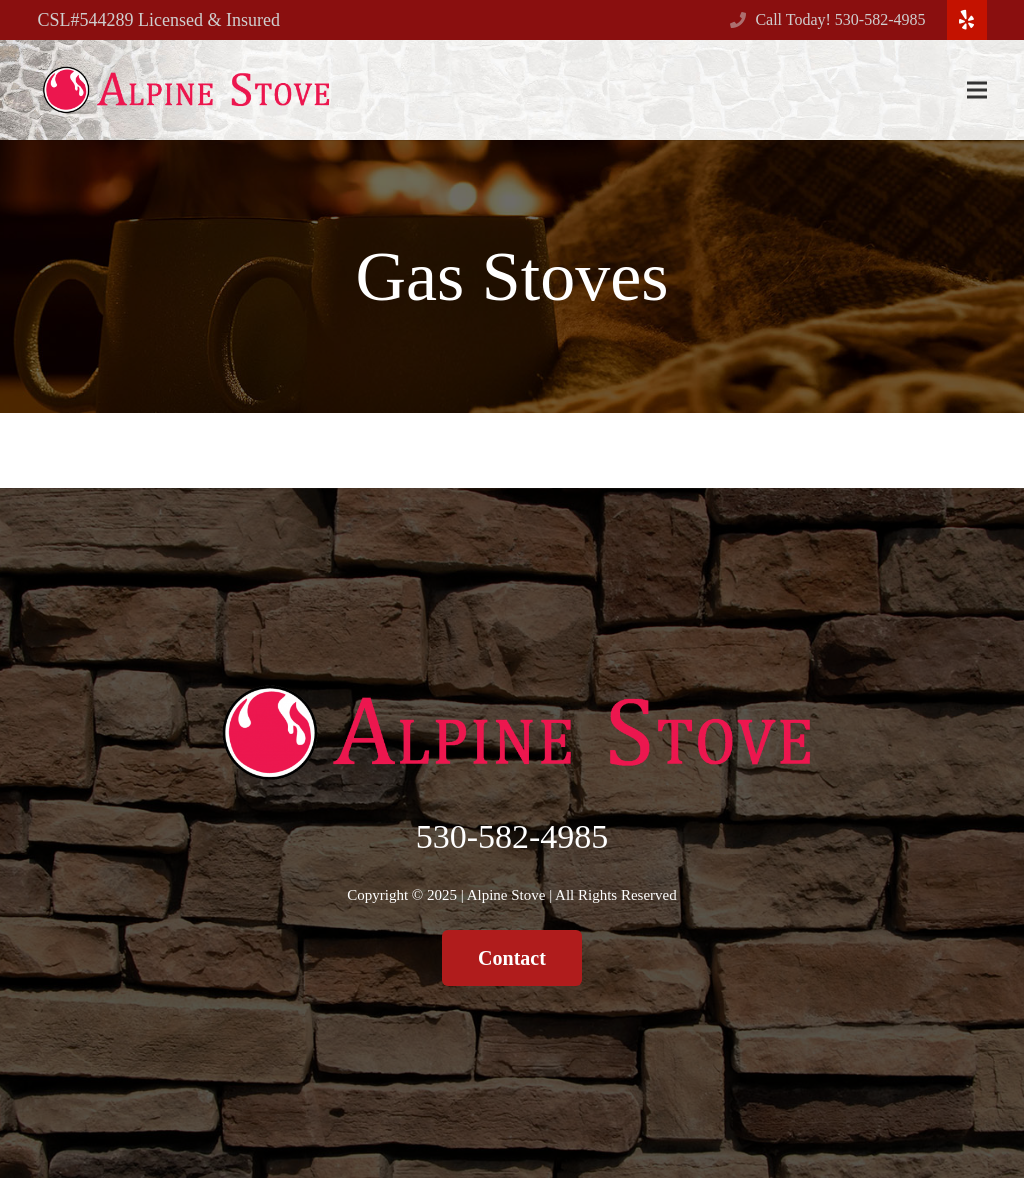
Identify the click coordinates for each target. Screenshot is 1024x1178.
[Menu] (977, 90)
